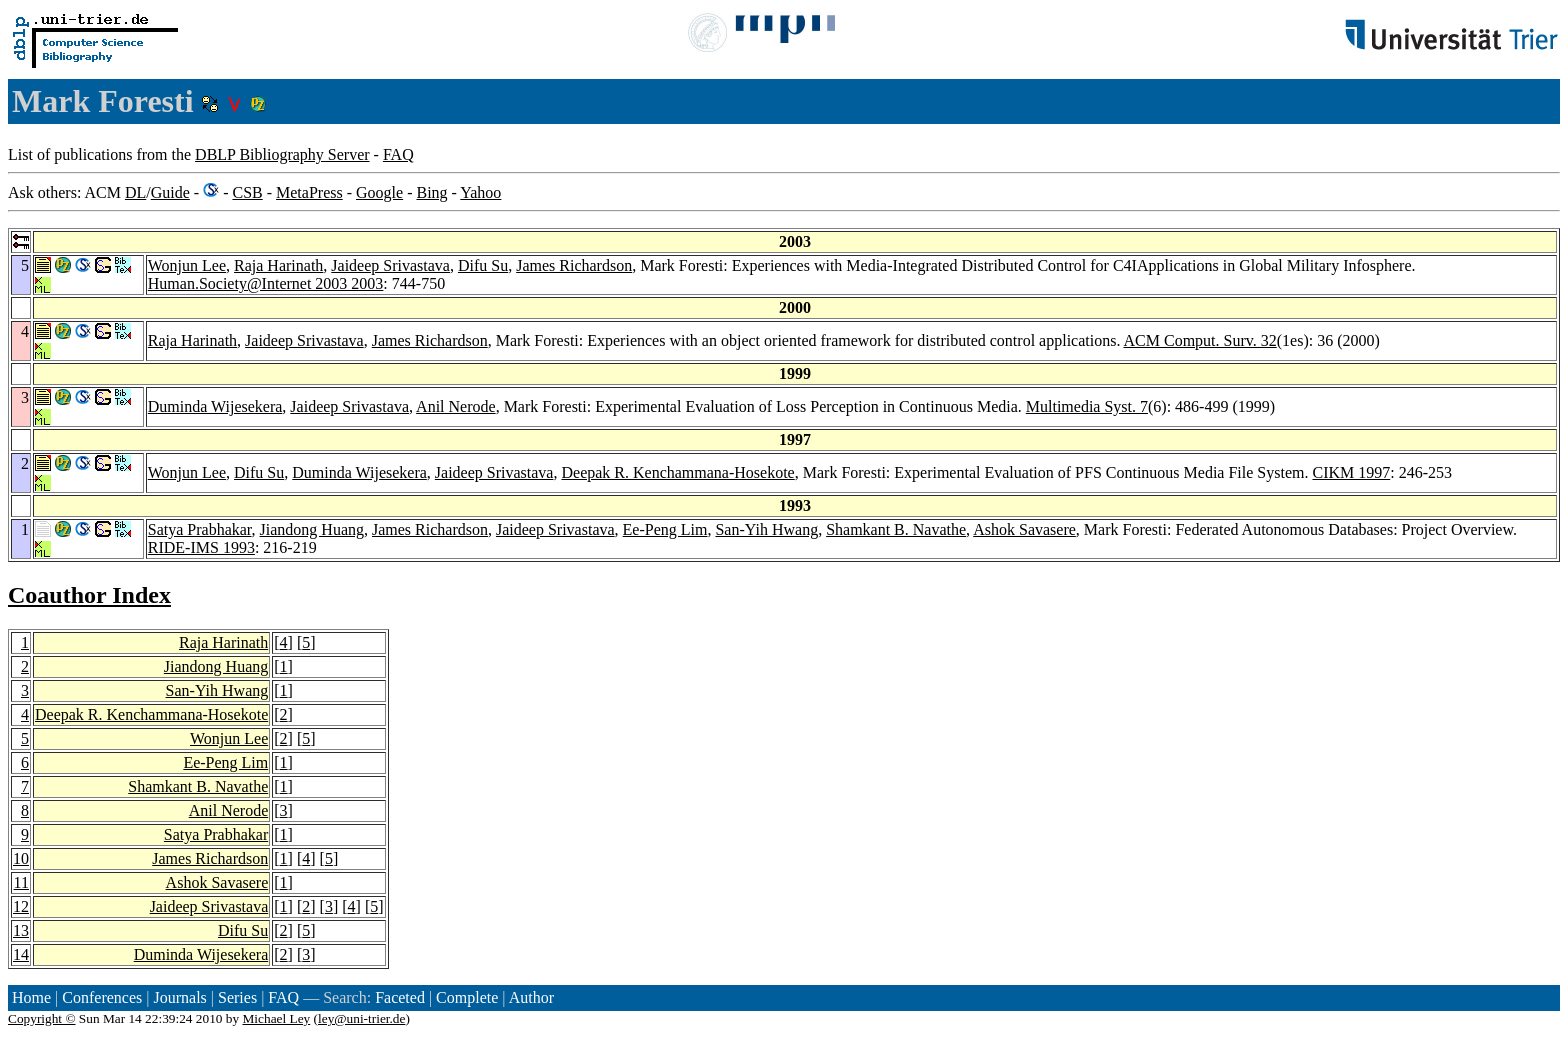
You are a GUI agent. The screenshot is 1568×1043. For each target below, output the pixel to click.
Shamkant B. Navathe (896, 529)
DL (135, 192)
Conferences (102, 997)
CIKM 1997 (1351, 472)
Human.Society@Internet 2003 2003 (266, 283)
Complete (467, 997)
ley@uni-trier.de (361, 1018)
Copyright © (42, 1018)
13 (21, 930)
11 (21, 882)
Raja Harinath (278, 265)
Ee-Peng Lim (665, 529)
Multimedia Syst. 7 (1087, 406)
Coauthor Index (89, 595)
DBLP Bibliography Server (282, 154)
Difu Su (483, 265)
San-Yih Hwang (766, 529)
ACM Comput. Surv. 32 (1200, 340)
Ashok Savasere (1024, 529)
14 (21, 954)
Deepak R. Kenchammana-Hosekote (677, 472)
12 (21, 906)
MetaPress (309, 192)
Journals (179, 997)
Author (531, 997)
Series (237, 997)
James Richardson (574, 265)
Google (379, 192)
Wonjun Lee (187, 265)
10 (21, 858)
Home (31, 997)
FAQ (398, 154)
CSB (247, 192)
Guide (170, 192)
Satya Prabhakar (200, 529)
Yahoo (480, 192)
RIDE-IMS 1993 (201, 547)
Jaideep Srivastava (390, 265)
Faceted (400, 997)
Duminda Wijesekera (215, 406)
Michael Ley (277, 1018)
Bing (431, 192)
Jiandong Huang (312, 529)
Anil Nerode (456, 406)
